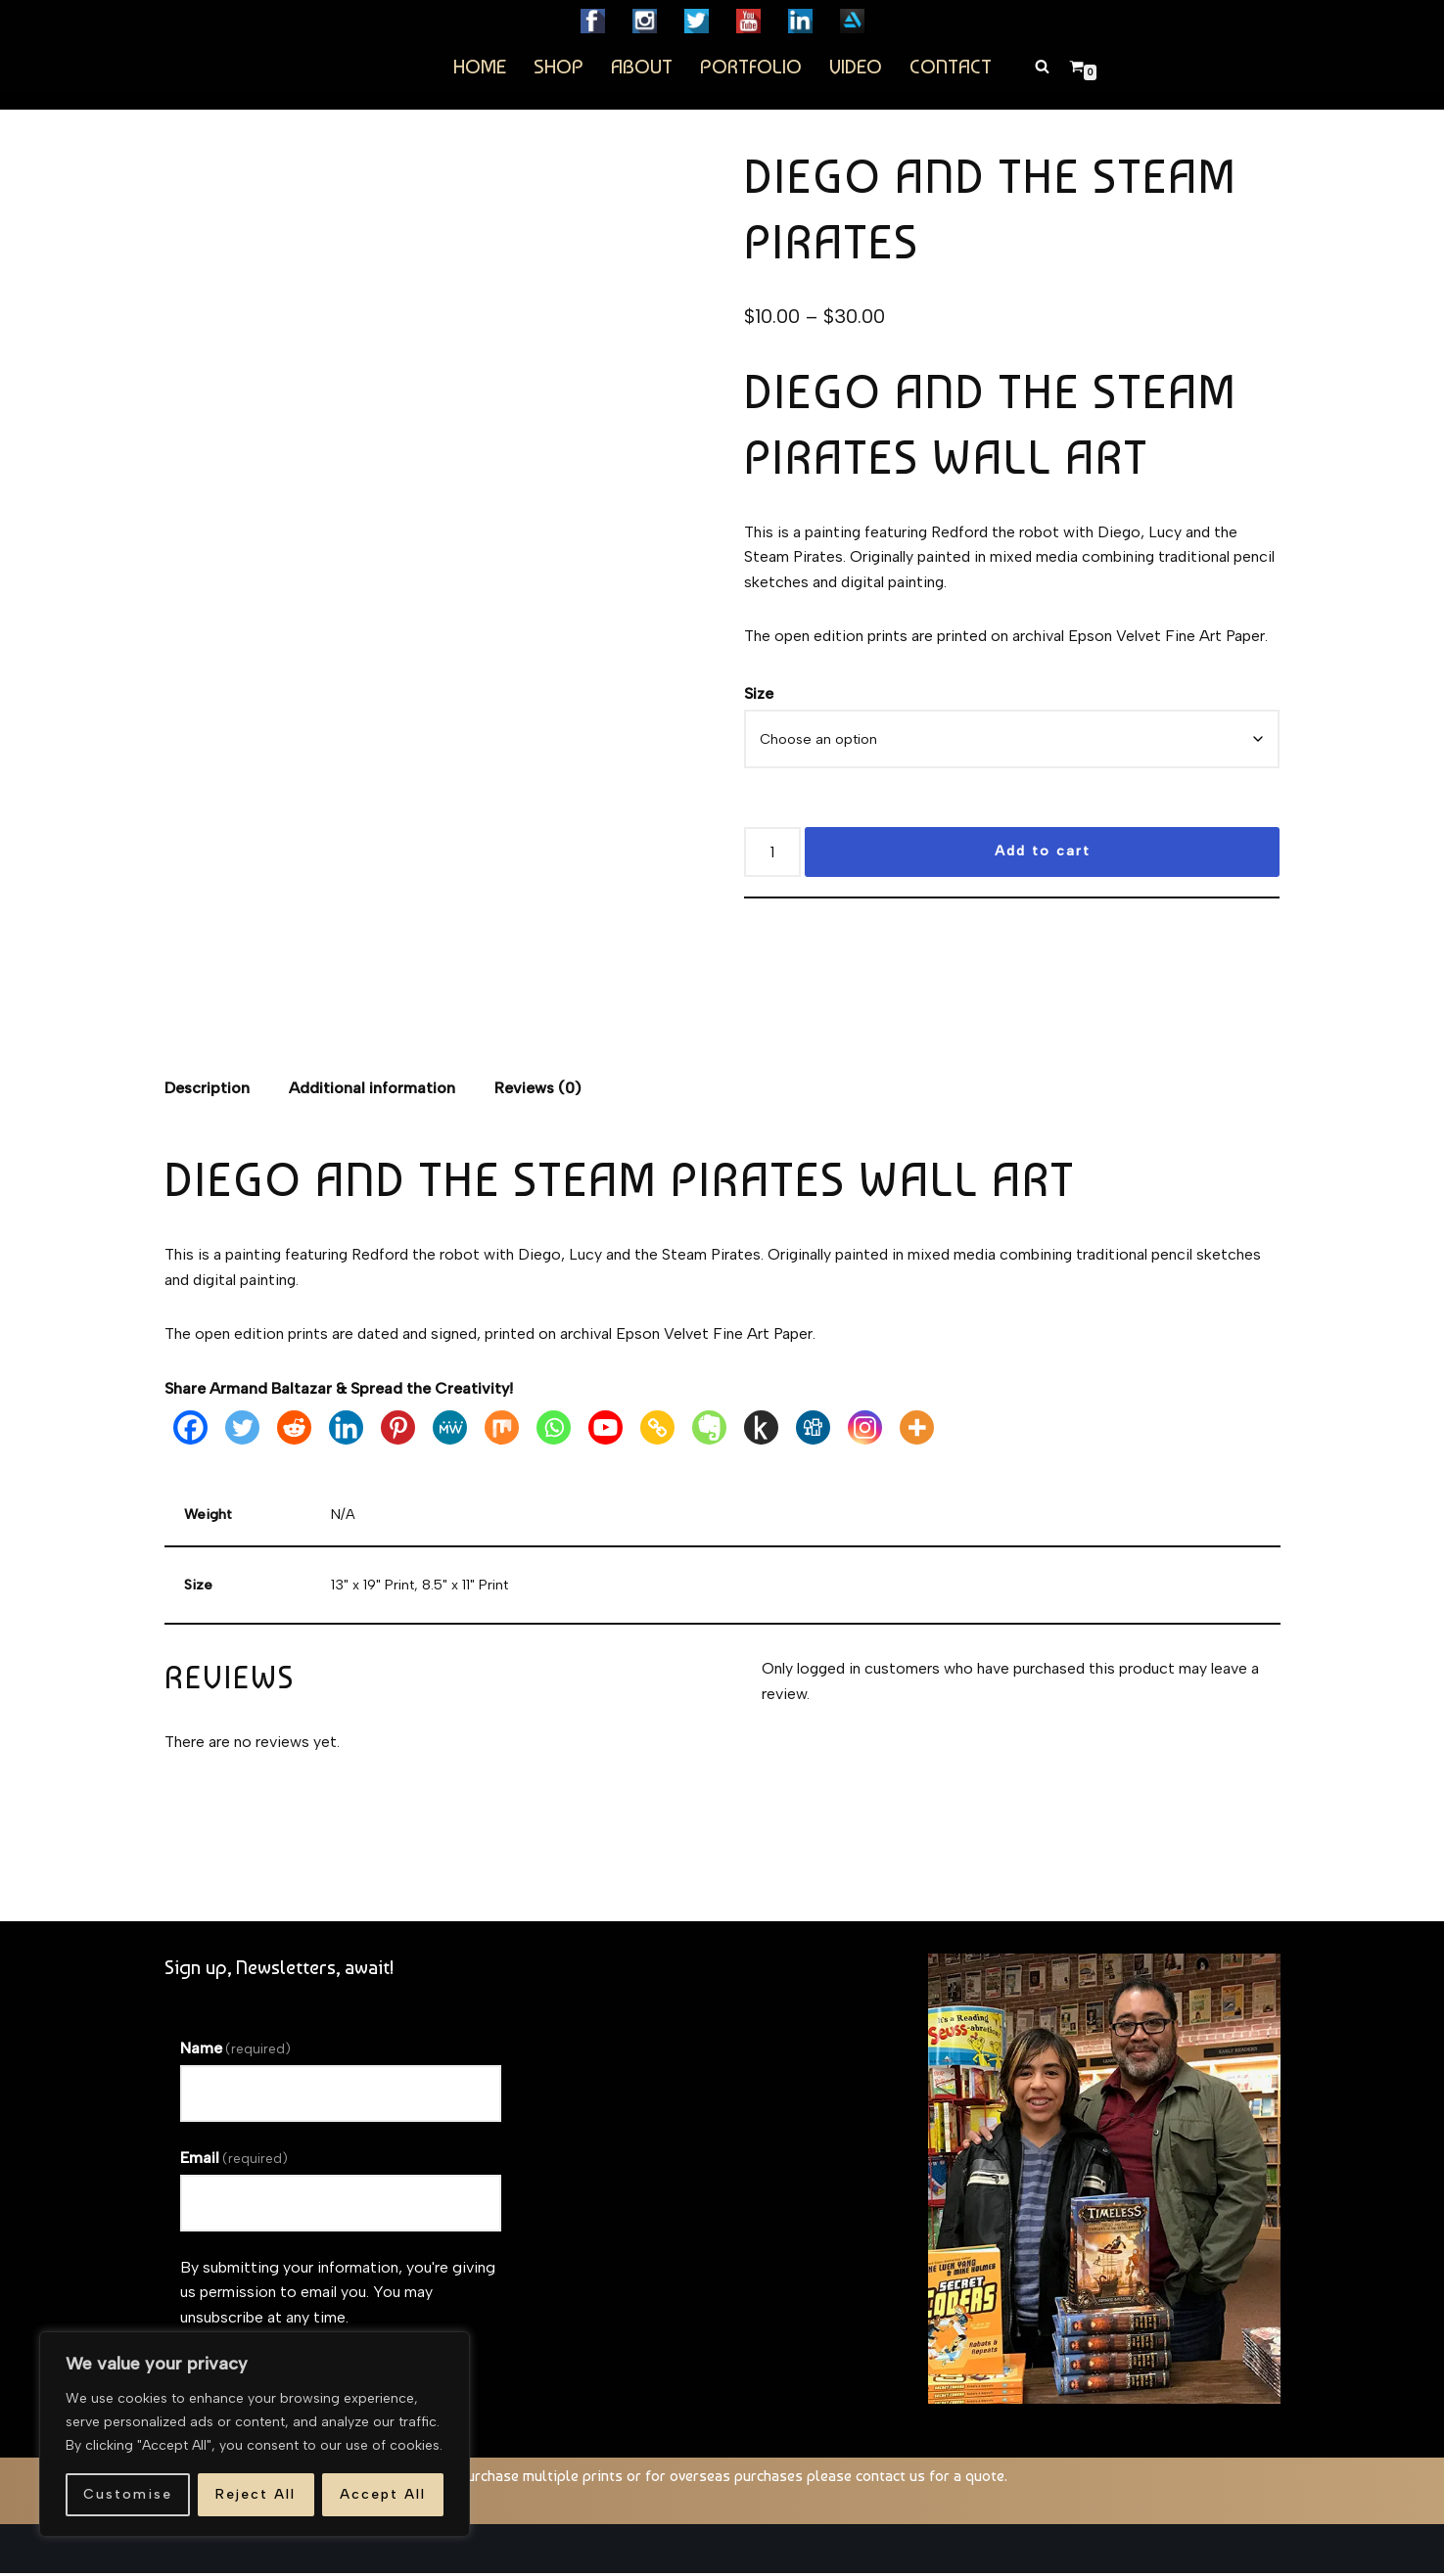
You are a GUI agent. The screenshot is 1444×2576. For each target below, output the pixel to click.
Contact (950, 66)
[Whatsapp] (554, 1430)
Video (855, 66)
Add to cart (1043, 853)
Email (234, 2160)
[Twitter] (242, 1430)
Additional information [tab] (372, 1090)
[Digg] (813, 1430)
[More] (917, 1430)
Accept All (383, 2494)
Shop (558, 66)
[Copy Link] (657, 1430)
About (642, 66)
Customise (127, 2494)
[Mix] (502, 1430)
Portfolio (751, 66)
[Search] (1042, 66)
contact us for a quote (930, 2478)
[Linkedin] (346, 1430)
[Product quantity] (772, 854)
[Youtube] (605, 1430)
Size (758, 694)
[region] (254, 2434)
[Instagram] (865, 1430)
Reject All (255, 2494)
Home (479, 66)
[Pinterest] (398, 1430)
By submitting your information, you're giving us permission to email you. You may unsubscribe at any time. (337, 2295)
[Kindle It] (761, 1430)
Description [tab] (207, 1090)
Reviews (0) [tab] (538, 1090)
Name (235, 2051)
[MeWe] (450, 1430)
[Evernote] (709, 1430)
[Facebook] (190, 1430)
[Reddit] (294, 1430)
